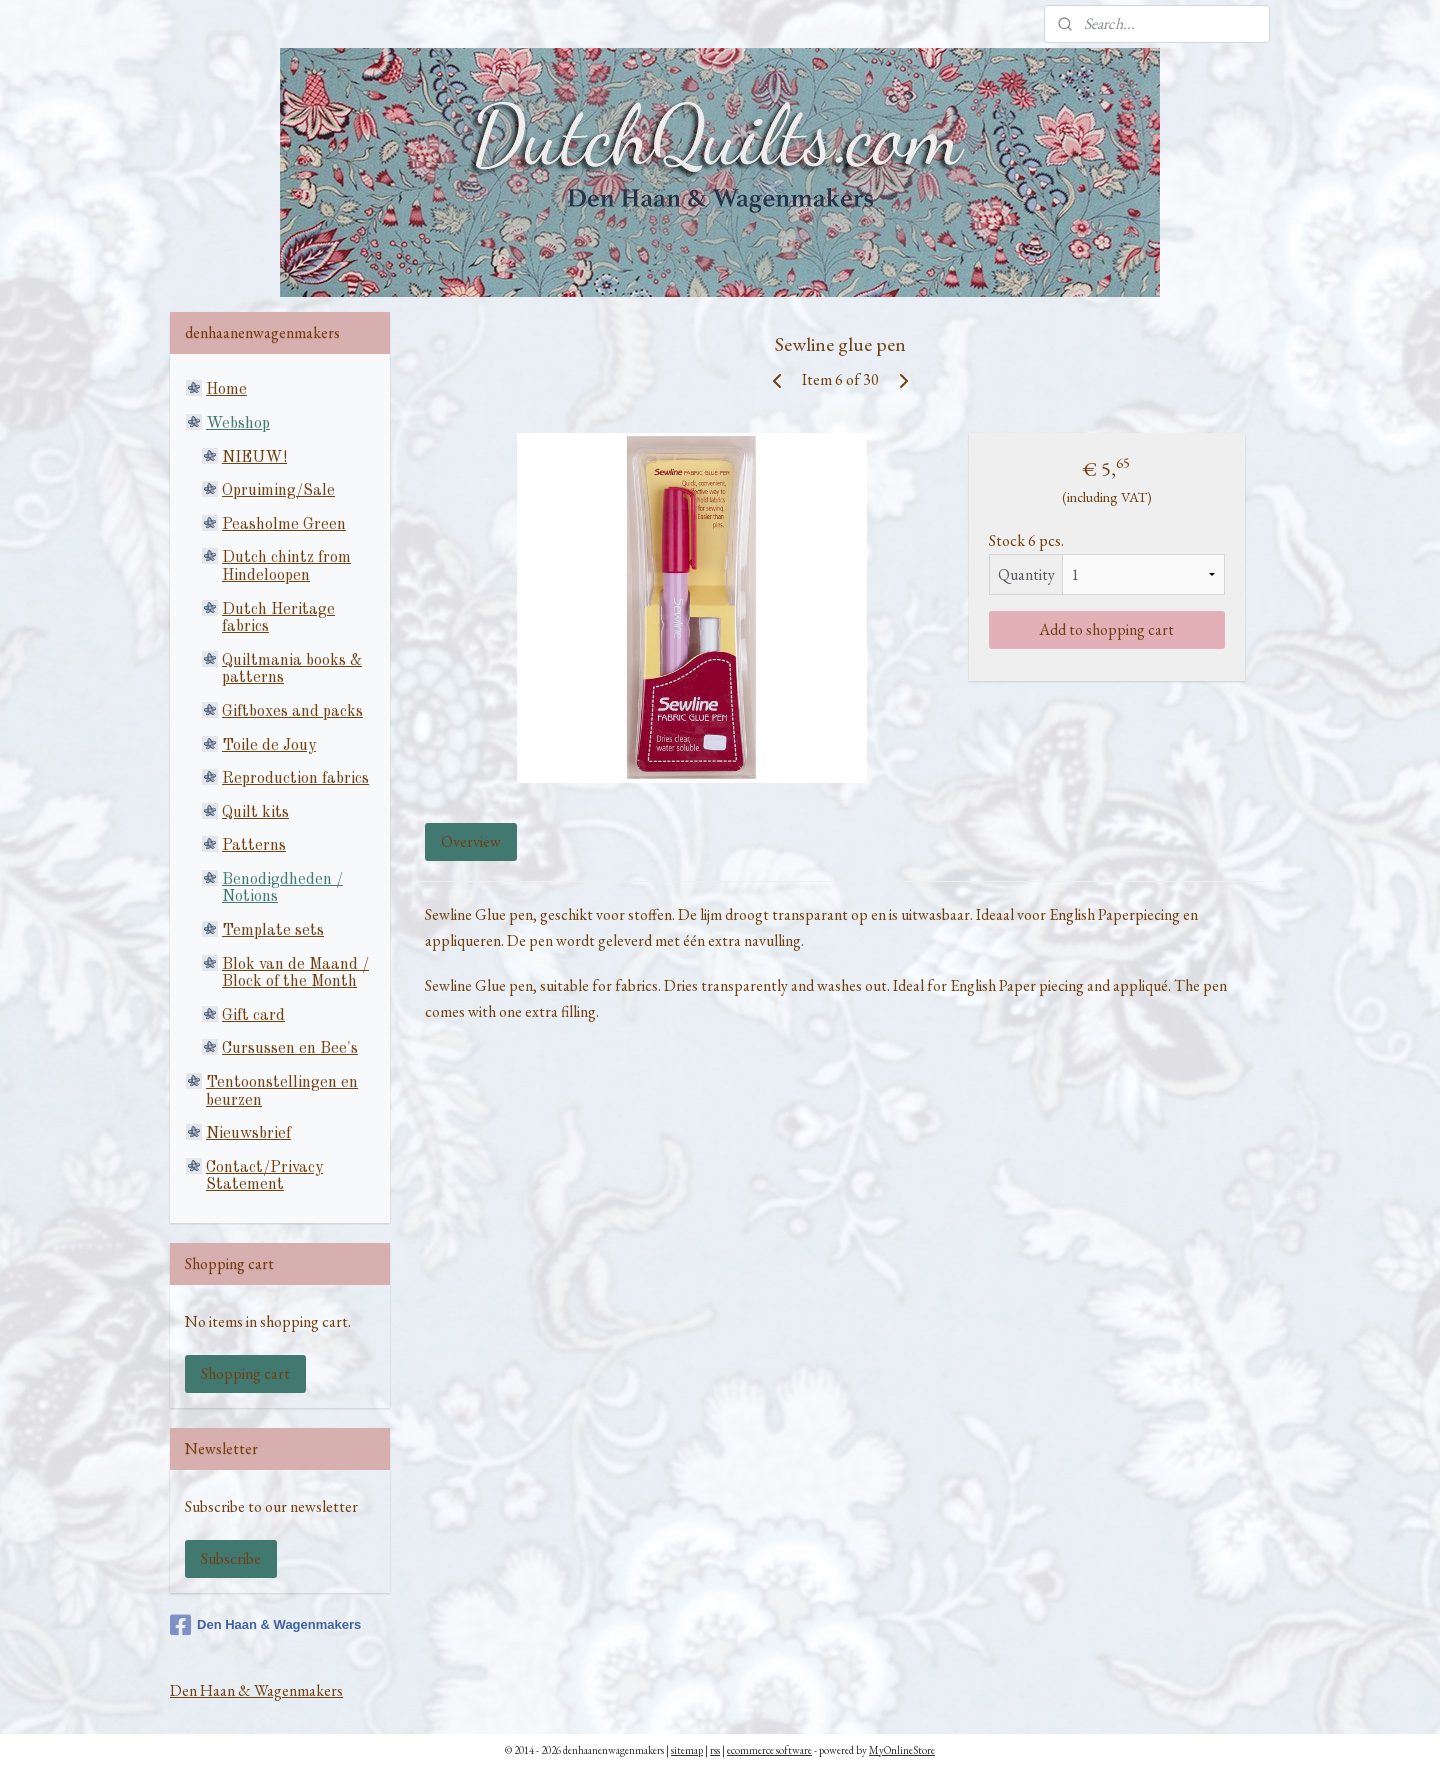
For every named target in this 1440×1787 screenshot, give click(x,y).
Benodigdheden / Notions (282, 889)
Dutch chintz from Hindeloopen (286, 567)
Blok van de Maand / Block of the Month (295, 974)
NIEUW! (254, 458)
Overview (471, 841)
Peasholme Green (284, 525)
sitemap (687, 1750)
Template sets (273, 931)
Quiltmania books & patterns (292, 670)
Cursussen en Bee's (290, 1049)
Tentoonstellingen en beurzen (282, 1092)
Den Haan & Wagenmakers (265, 1625)
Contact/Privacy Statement (264, 1177)
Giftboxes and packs (292, 712)
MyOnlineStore (902, 1750)
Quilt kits (255, 813)
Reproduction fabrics (295, 779)
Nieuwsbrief (248, 1134)
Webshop (238, 424)
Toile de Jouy (269, 746)
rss (715, 1750)
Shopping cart (245, 1373)
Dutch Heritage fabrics (278, 619)
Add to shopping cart (1106, 629)
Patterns (254, 846)
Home (226, 390)
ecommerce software (769, 1750)
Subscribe (231, 1558)
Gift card (253, 1016)
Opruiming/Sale (278, 491)
